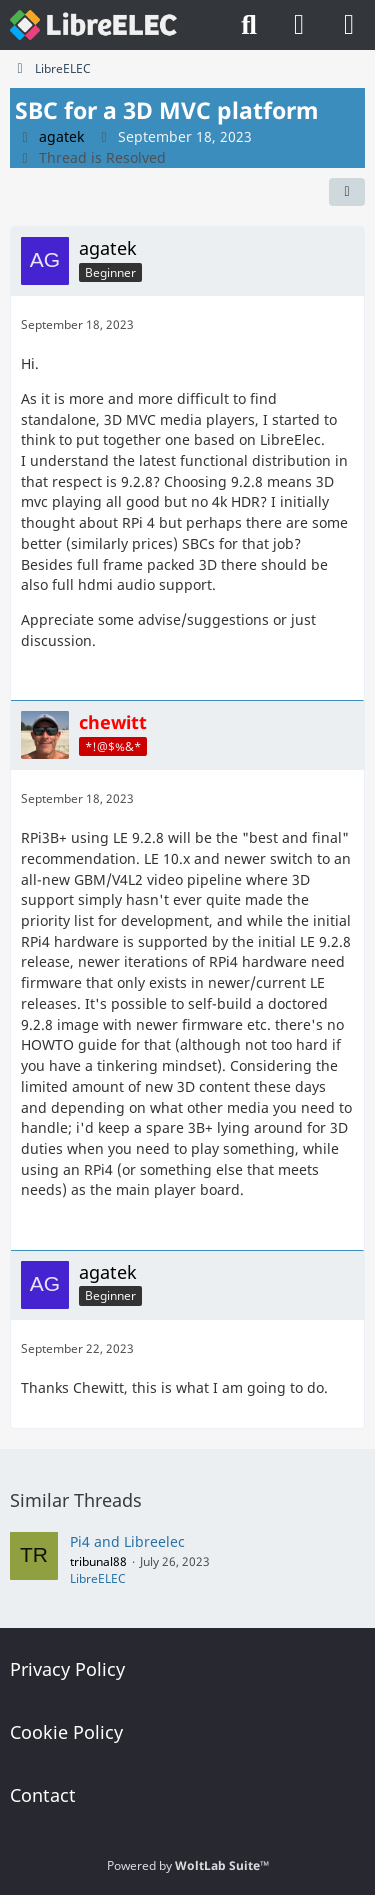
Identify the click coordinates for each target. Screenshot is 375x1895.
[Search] (249, 25)
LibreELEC (98, 1578)
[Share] (347, 192)
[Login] (299, 25)
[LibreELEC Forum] (93, 25)
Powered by (188, 1865)
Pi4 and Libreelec (127, 1541)
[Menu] (349, 25)
